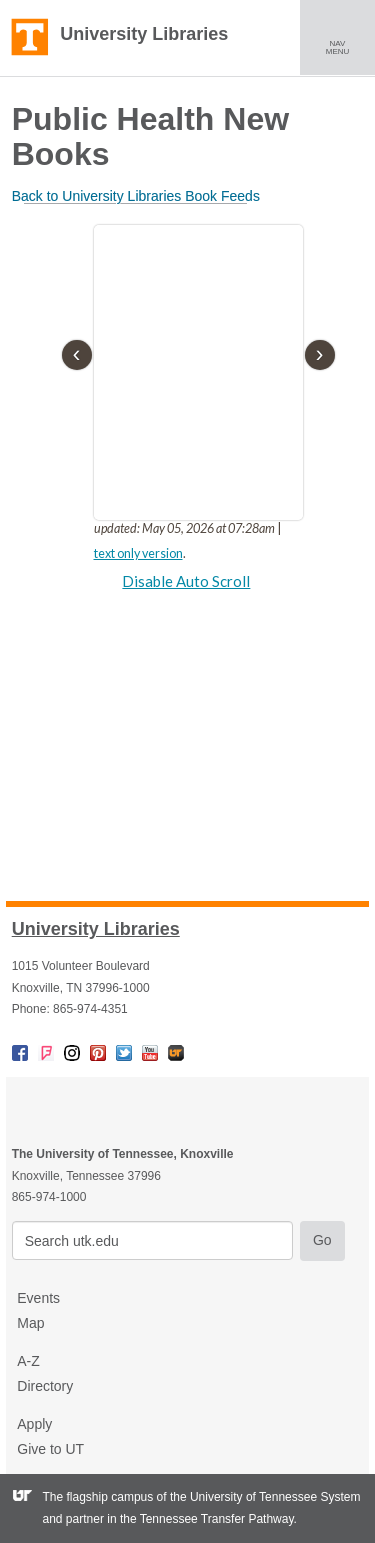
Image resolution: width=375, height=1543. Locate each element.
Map (30, 1323)
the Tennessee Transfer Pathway (207, 1519)
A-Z (28, 1361)
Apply (34, 1424)
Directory (45, 1386)
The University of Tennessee (124, 1109)
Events (38, 1298)
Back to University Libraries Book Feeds (136, 196)
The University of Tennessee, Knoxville (30, 38)
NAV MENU (345, 36)
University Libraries (144, 34)
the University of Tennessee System (265, 1497)
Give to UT (50, 1449)
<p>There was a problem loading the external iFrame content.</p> (188, 422)
